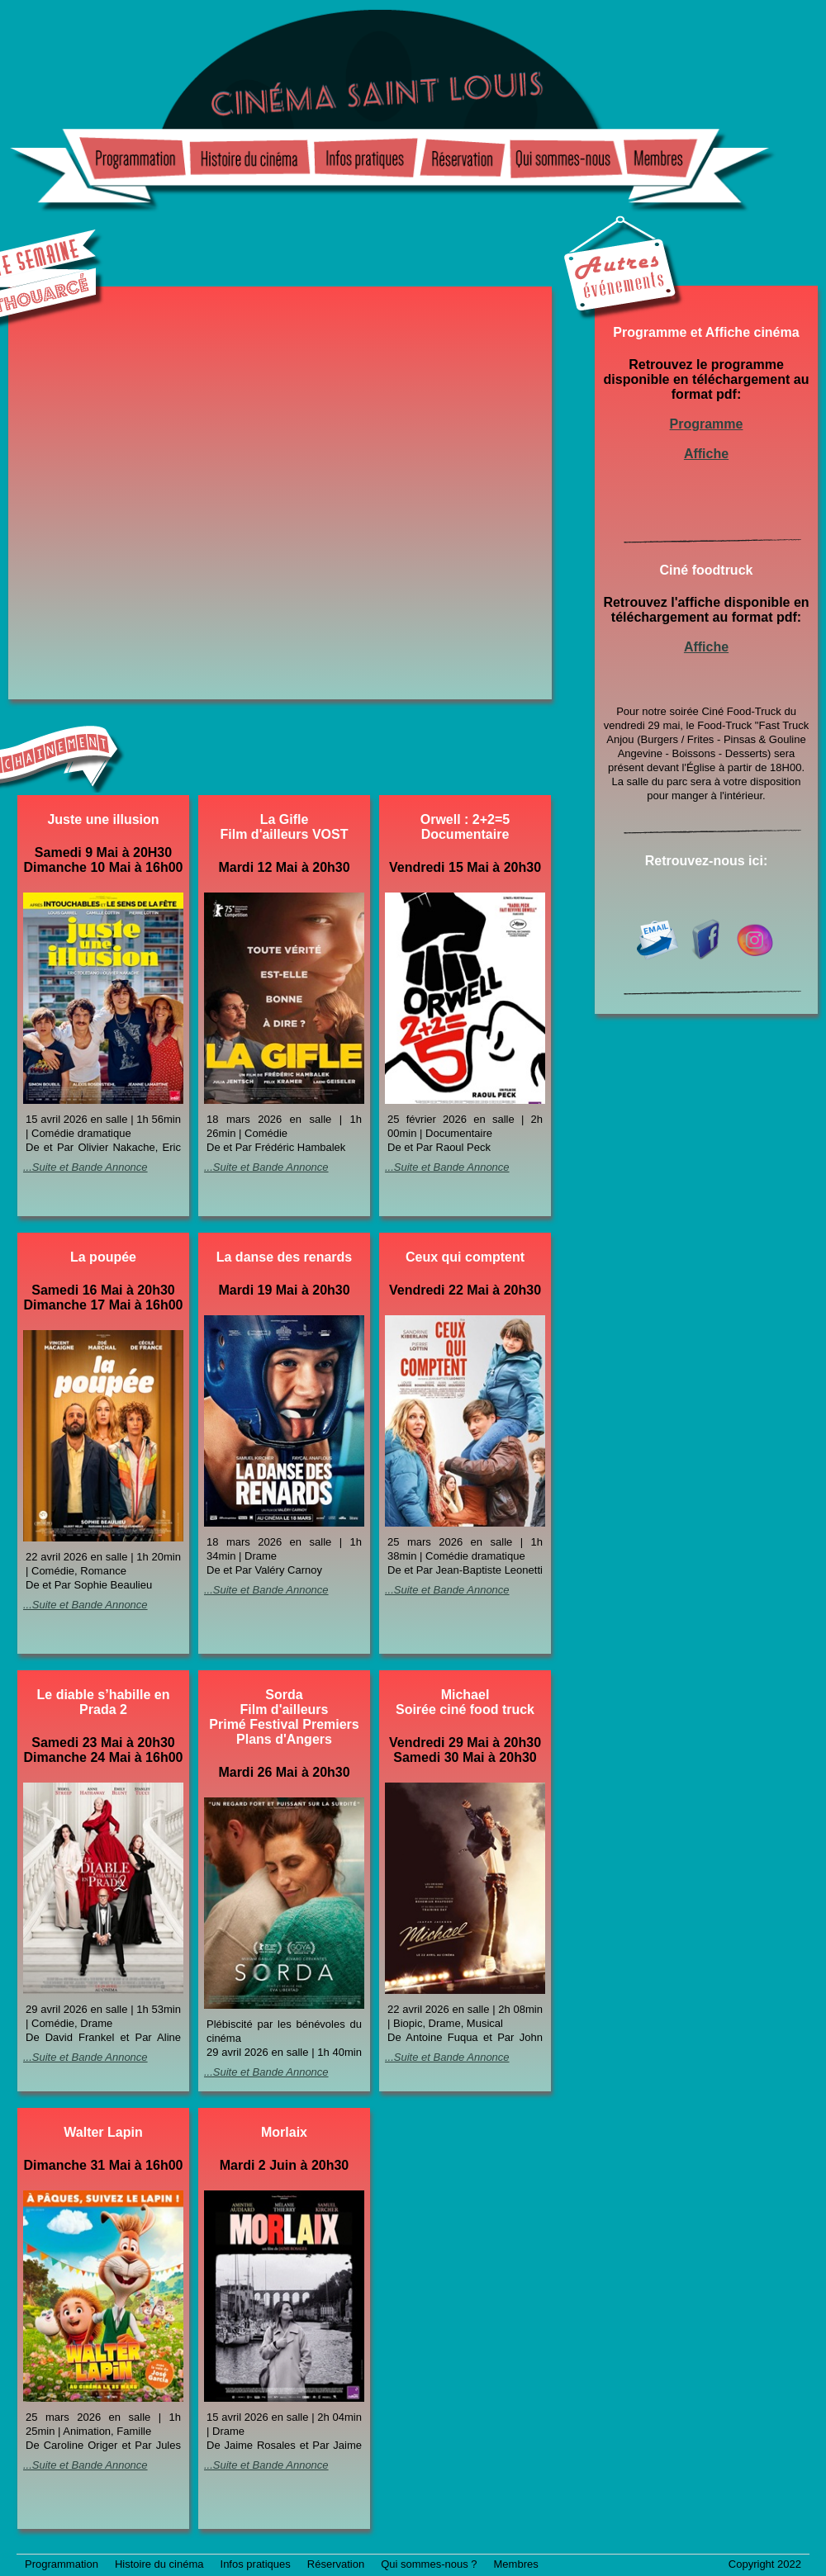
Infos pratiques (256, 2564)
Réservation (335, 2564)
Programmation (61, 2564)
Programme (706, 424)
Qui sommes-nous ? (429, 2564)
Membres (516, 2564)
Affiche (706, 454)
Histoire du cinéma (159, 2564)
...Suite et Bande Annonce (85, 1167)
